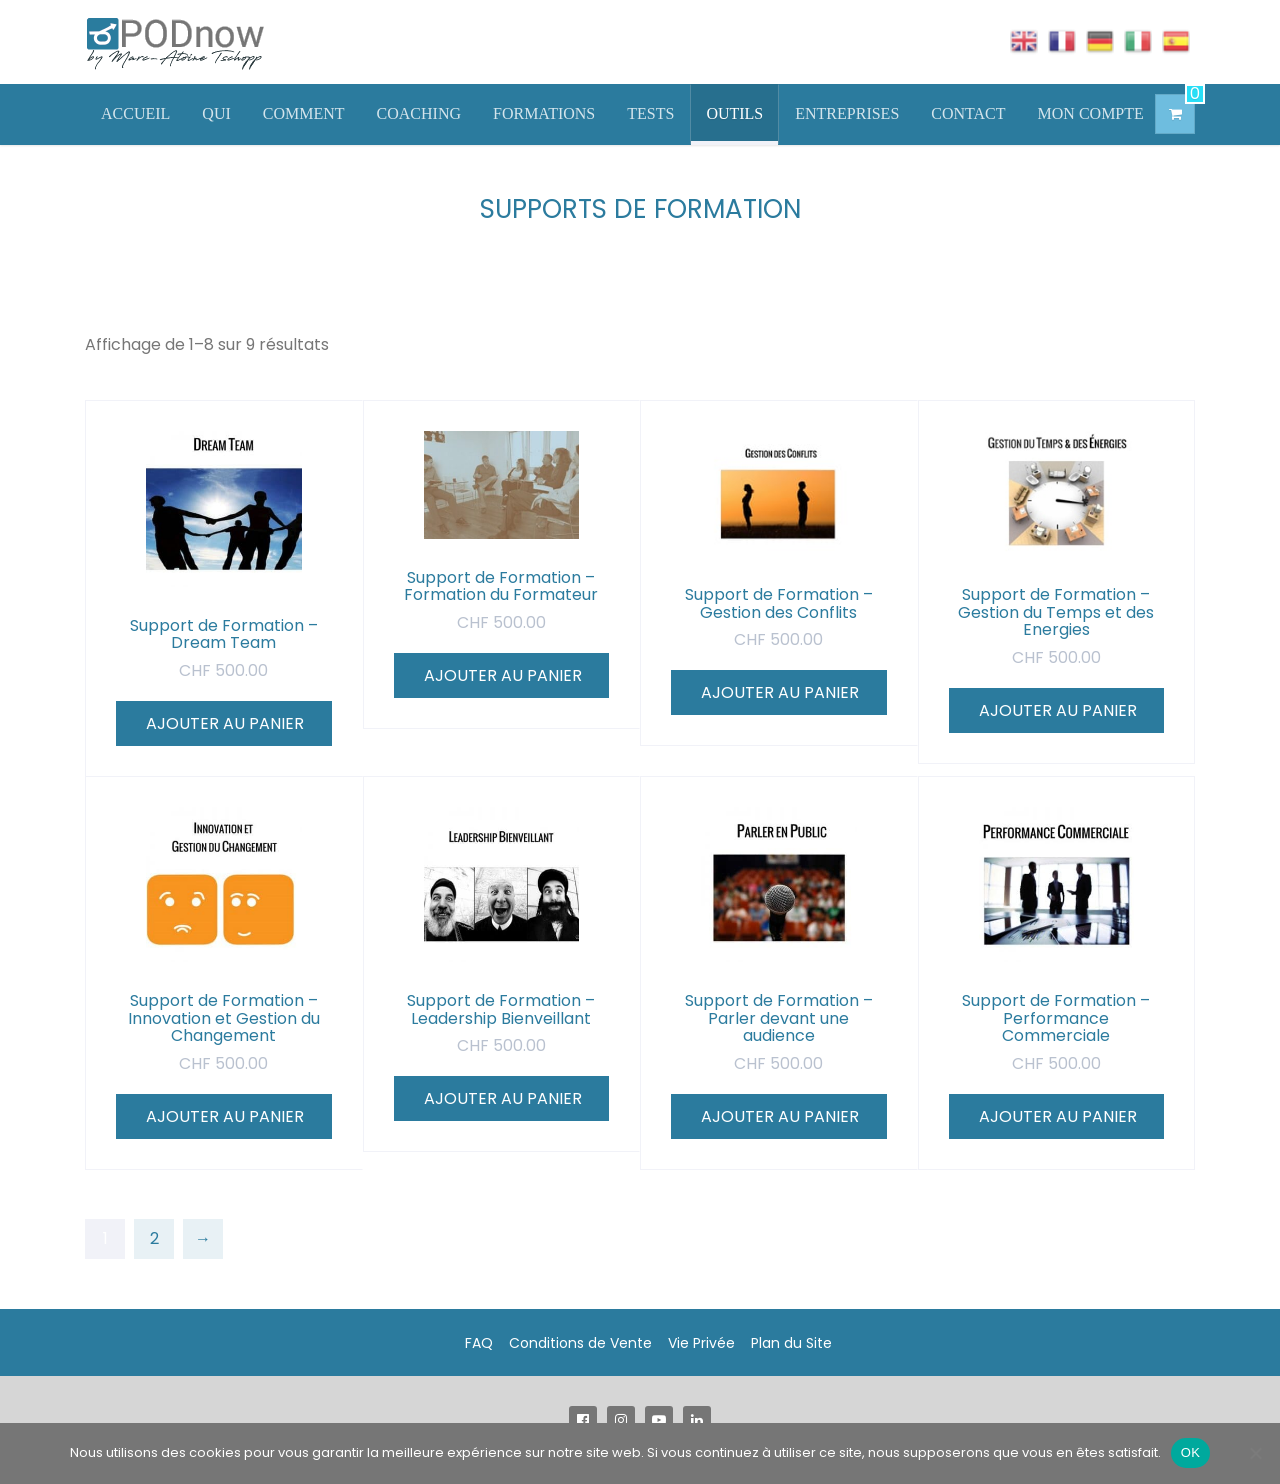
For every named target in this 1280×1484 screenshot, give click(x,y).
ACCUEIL (135, 113)
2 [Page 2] (154, 1238)
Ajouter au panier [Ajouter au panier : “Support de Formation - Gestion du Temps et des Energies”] (1058, 710)
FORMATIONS (544, 113)
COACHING (419, 113)
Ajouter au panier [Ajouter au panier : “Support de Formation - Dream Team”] (225, 723)
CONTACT (968, 113)
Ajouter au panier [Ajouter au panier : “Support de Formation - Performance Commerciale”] (1058, 1116)
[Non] (1255, 1453)
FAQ (479, 1343)
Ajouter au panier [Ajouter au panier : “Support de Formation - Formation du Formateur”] (503, 675)
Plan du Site (791, 1343)
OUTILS (734, 113)
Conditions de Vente (580, 1343)
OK (1190, 1452)
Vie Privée (701, 1343)
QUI (216, 113)
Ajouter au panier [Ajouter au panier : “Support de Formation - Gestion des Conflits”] (780, 692)
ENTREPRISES (847, 113)
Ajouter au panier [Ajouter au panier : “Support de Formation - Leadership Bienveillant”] (503, 1098)
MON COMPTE (1091, 113)
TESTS (650, 113)
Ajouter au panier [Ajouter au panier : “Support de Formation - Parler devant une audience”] (780, 1116)
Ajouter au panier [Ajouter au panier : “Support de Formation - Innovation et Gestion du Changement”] (225, 1116)
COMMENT (304, 113)
